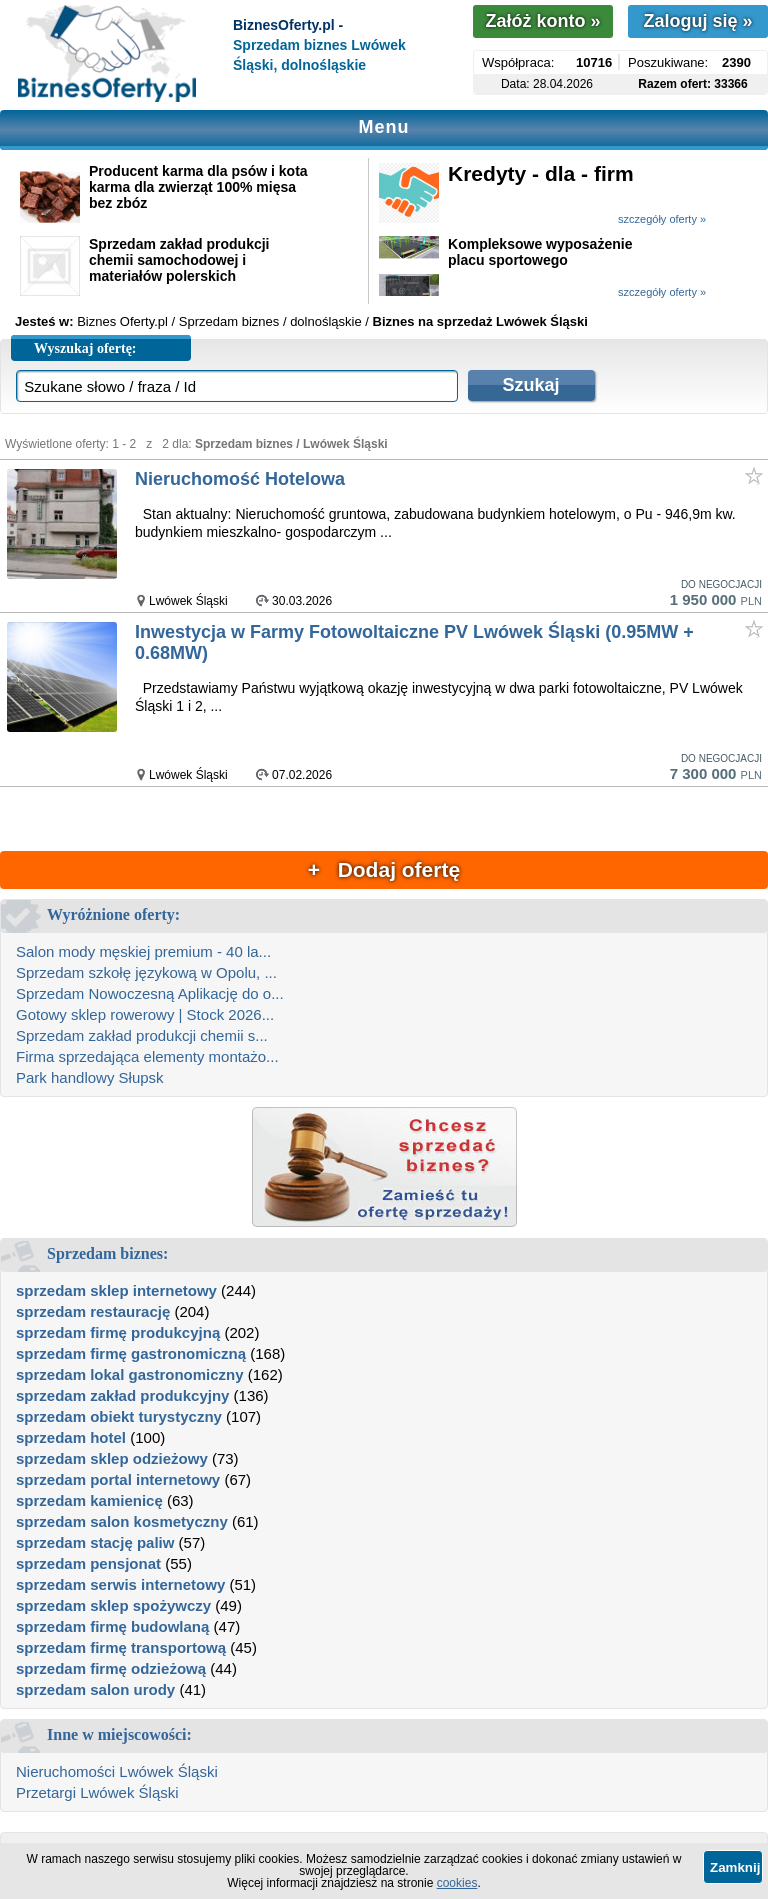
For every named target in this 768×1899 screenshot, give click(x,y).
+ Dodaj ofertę (384, 869)
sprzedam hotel (71, 1437)
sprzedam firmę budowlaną (112, 1626)
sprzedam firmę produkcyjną (118, 1332)
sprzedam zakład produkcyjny (122, 1395)
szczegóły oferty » (662, 219)
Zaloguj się (697, 21)
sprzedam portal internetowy (118, 1479)
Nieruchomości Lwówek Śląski (117, 1771)
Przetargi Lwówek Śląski (97, 1792)
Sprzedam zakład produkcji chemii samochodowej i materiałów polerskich (179, 260)
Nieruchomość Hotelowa (240, 479)
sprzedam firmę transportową (121, 1647)
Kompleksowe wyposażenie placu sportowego (540, 252)
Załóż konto (542, 21)
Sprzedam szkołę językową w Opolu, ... (146, 972)
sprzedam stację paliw (95, 1542)
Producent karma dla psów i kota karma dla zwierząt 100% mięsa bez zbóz (198, 187)
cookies (457, 1883)
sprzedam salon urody (95, 1689)
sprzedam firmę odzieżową (111, 1668)
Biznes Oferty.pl (122, 321)
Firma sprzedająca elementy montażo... (147, 1056)
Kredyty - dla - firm (541, 173)
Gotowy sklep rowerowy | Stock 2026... (145, 1014)
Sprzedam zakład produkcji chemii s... (142, 1035)
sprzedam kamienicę (89, 1500)
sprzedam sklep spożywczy (113, 1605)
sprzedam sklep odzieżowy (112, 1458)
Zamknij (735, 1867)
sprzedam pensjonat (88, 1563)
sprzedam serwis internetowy (120, 1584)
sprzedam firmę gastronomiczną (131, 1353)
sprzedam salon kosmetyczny (122, 1521)
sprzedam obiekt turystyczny (119, 1416)
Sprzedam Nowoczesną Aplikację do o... (150, 993)
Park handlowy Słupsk (90, 1077)
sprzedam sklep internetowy (116, 1290)
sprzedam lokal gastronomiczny (130, 1374)
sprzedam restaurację (93, 1311)
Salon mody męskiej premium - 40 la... (143, 951)
